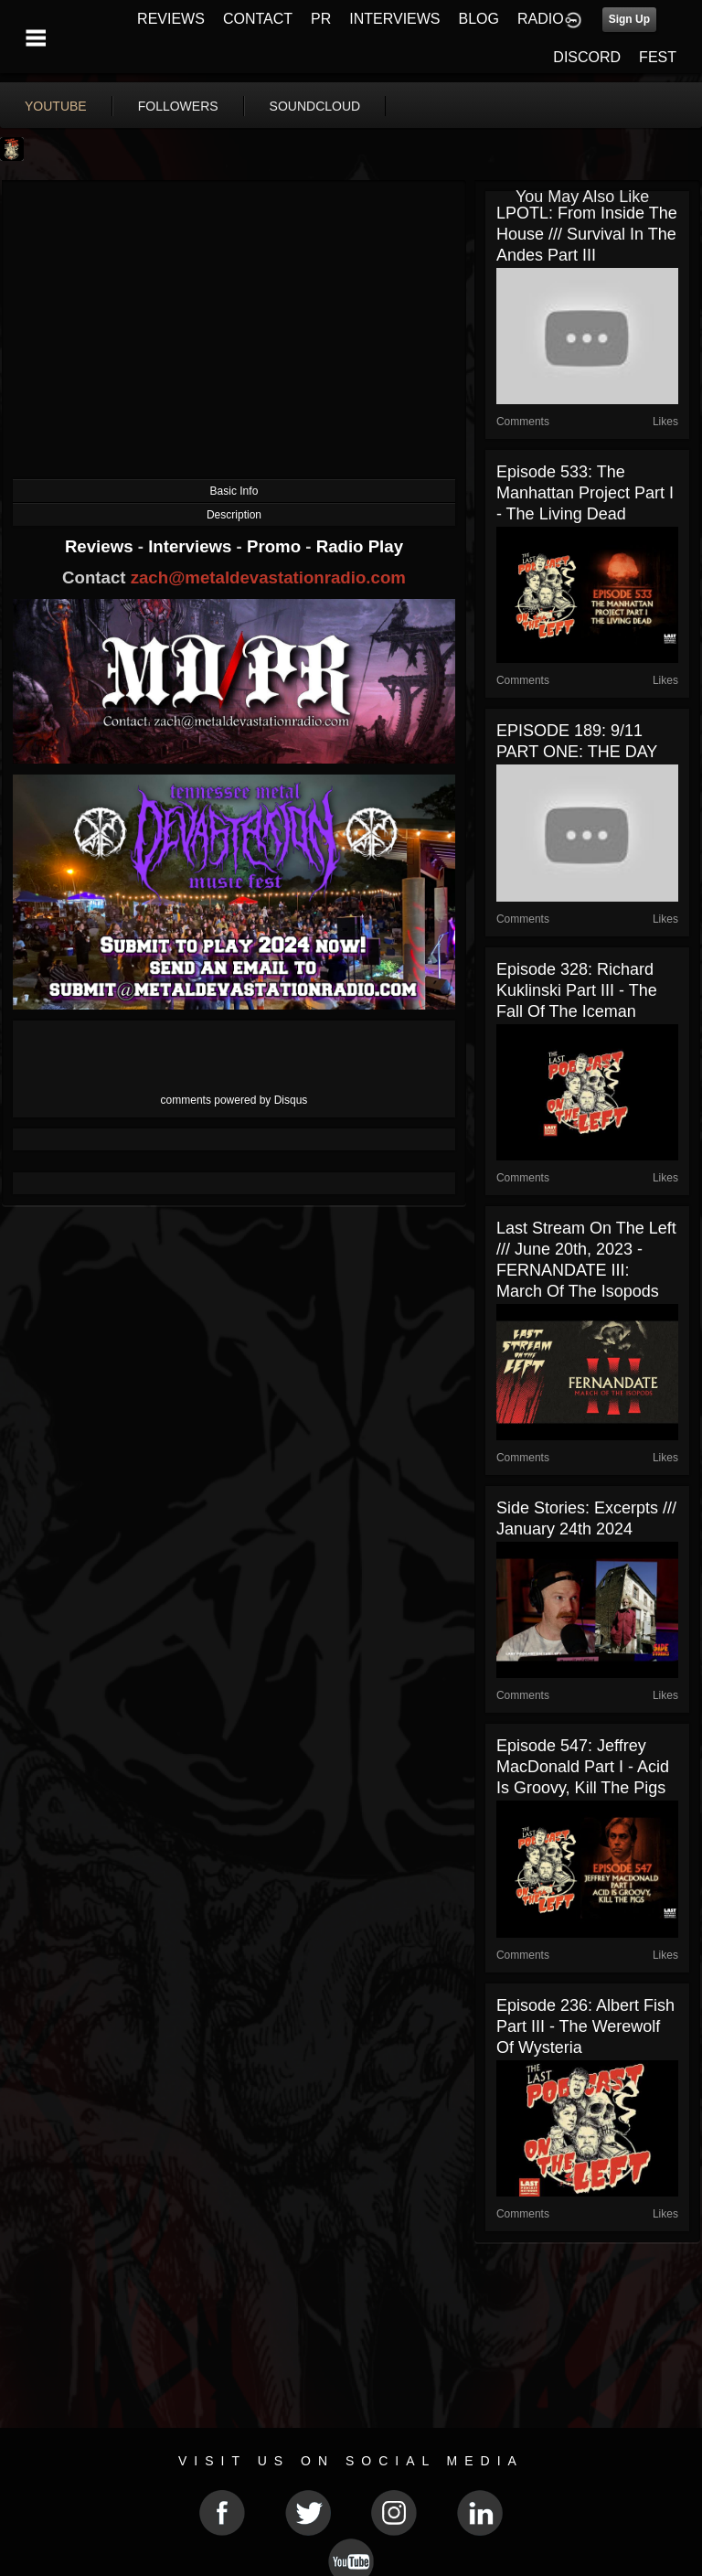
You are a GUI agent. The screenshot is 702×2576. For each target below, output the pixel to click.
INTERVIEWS (394, 19)
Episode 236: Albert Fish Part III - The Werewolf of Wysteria (585, 2026)
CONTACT (257, 19)
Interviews (192, 546)
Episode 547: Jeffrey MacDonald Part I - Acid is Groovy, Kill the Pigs (582, 1767)
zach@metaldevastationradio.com (268, 577)
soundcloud (315, 106)
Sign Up (629, 19)
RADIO (540, 19)
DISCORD (587, 57)
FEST (657, 57)
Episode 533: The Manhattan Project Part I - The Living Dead (585, 493)
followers (178, 106)
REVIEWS (171, 19)
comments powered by (234, 1100)
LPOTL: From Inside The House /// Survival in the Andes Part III (586, 234)
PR (321, 19)
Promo (276, 546)
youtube (56, 106)
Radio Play (359, 546)
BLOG (479, 19)
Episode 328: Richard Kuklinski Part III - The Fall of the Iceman (576, 990)
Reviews (101, 546)
